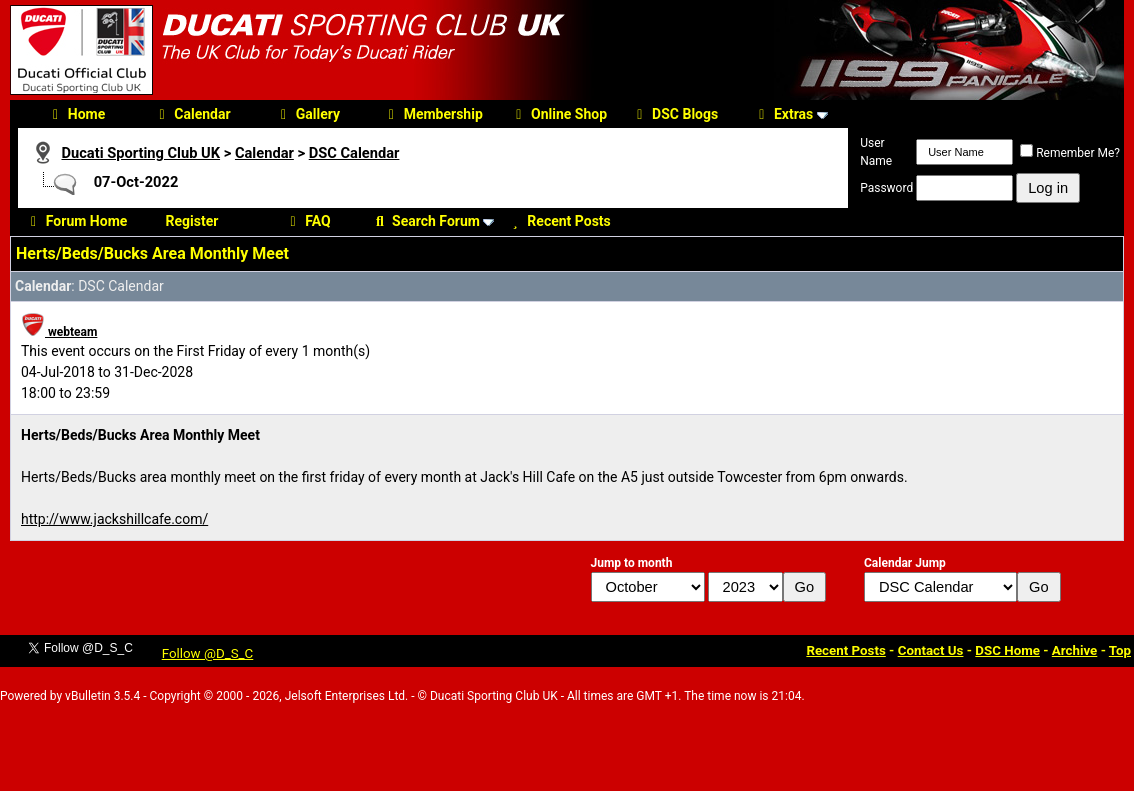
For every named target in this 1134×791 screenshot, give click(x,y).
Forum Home (76, 221)
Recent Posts (558, 221)
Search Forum (425, 221)
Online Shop (558, 114)
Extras (783, 114)
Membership (433, 114)
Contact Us (931, 650)
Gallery (307, 114)
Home (76, 114)
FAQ (307, 221)
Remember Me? (1070, 153)
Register (192, 221)
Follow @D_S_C (208, 653)
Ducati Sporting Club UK (140, 153)
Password (886, 188)
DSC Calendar (354, 153)
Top (1120, 650)
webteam (59, 332)
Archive (1075, 650)
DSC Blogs (674, 114)
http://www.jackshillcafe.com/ (114, 519)
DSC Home (1007, 650)
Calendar (191, 114)
